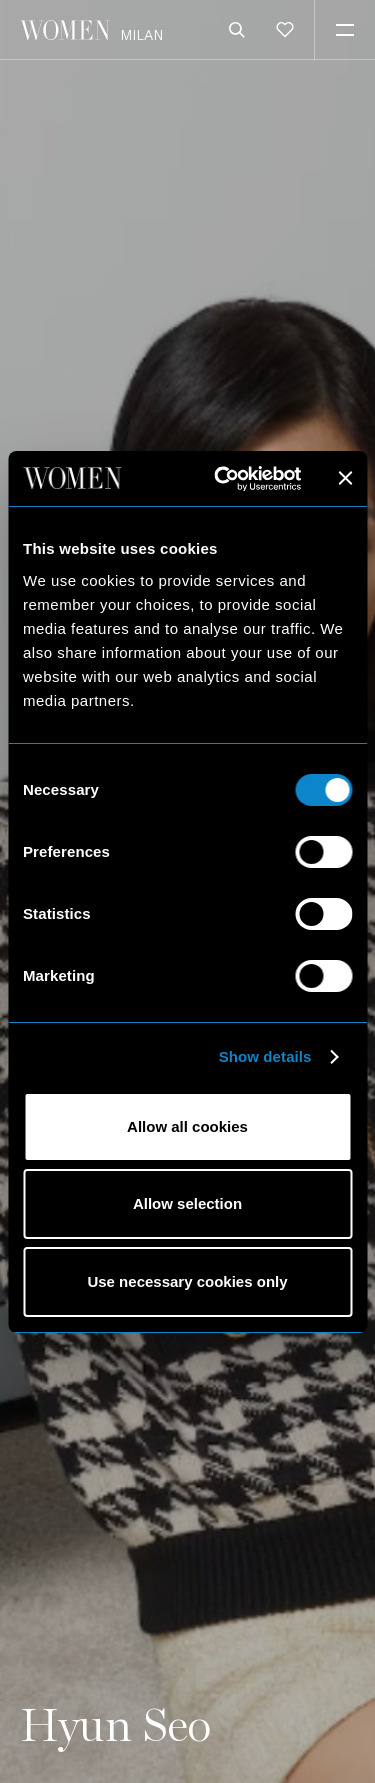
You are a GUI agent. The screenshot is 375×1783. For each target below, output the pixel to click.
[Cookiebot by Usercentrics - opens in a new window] (223, 479)
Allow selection (187, 1203)
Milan (141, 34)
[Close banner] (345, 478)
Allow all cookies (187, 1126)
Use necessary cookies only (187, 1281)
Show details (265, 1056)
